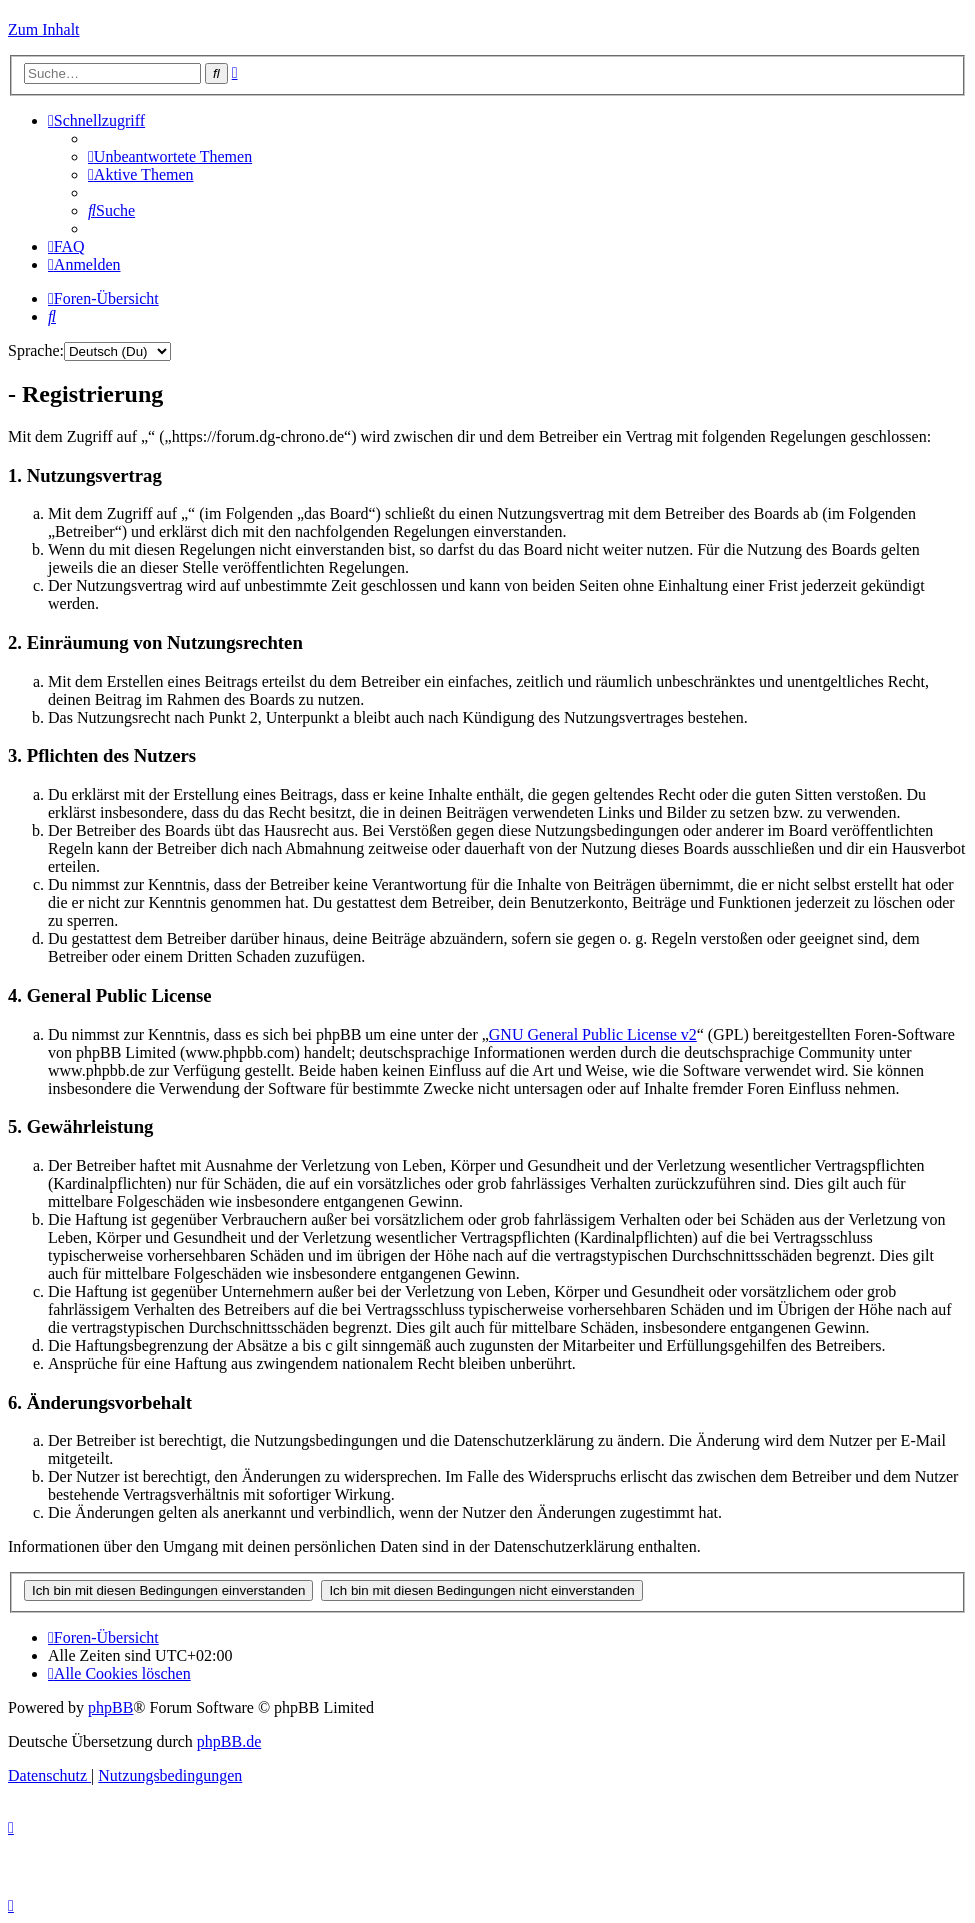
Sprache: (36, 350)
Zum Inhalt (44, 29)
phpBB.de (229, 1741)
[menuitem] (170, 156)
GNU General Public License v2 (593, 1034)
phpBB (110, 1707)
